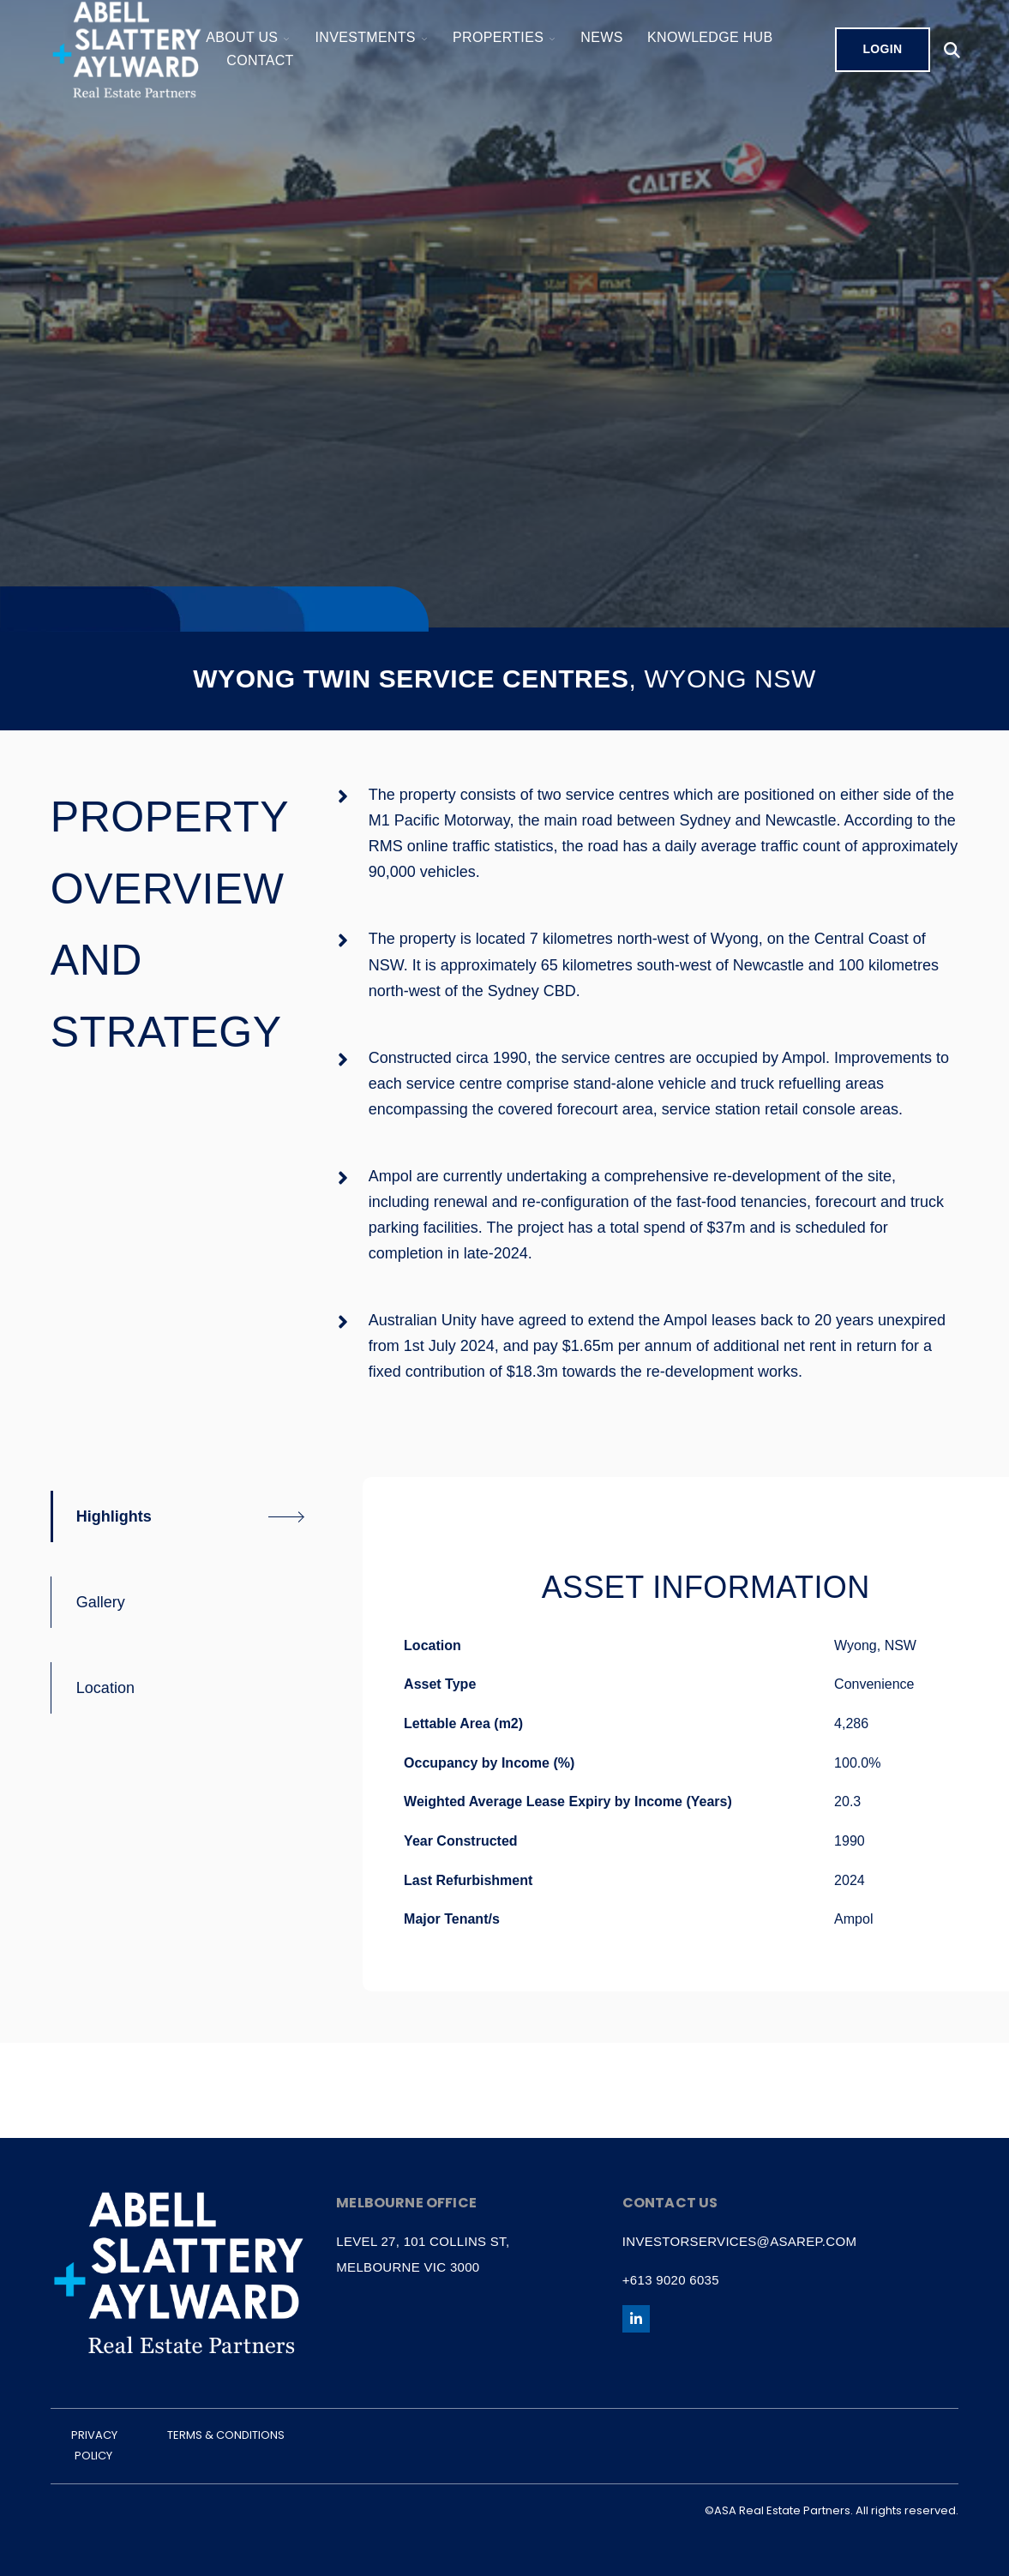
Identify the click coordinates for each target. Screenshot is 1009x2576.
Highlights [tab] (114, 1516)
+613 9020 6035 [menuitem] (670, 2280)
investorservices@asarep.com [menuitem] (739, 2241)
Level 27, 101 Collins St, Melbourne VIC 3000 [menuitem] (422, 2254)
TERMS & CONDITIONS (226, 2435)
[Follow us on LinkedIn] (636, 2319)
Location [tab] (105, 1687)
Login (882, 49)
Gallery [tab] (100, 1602)
